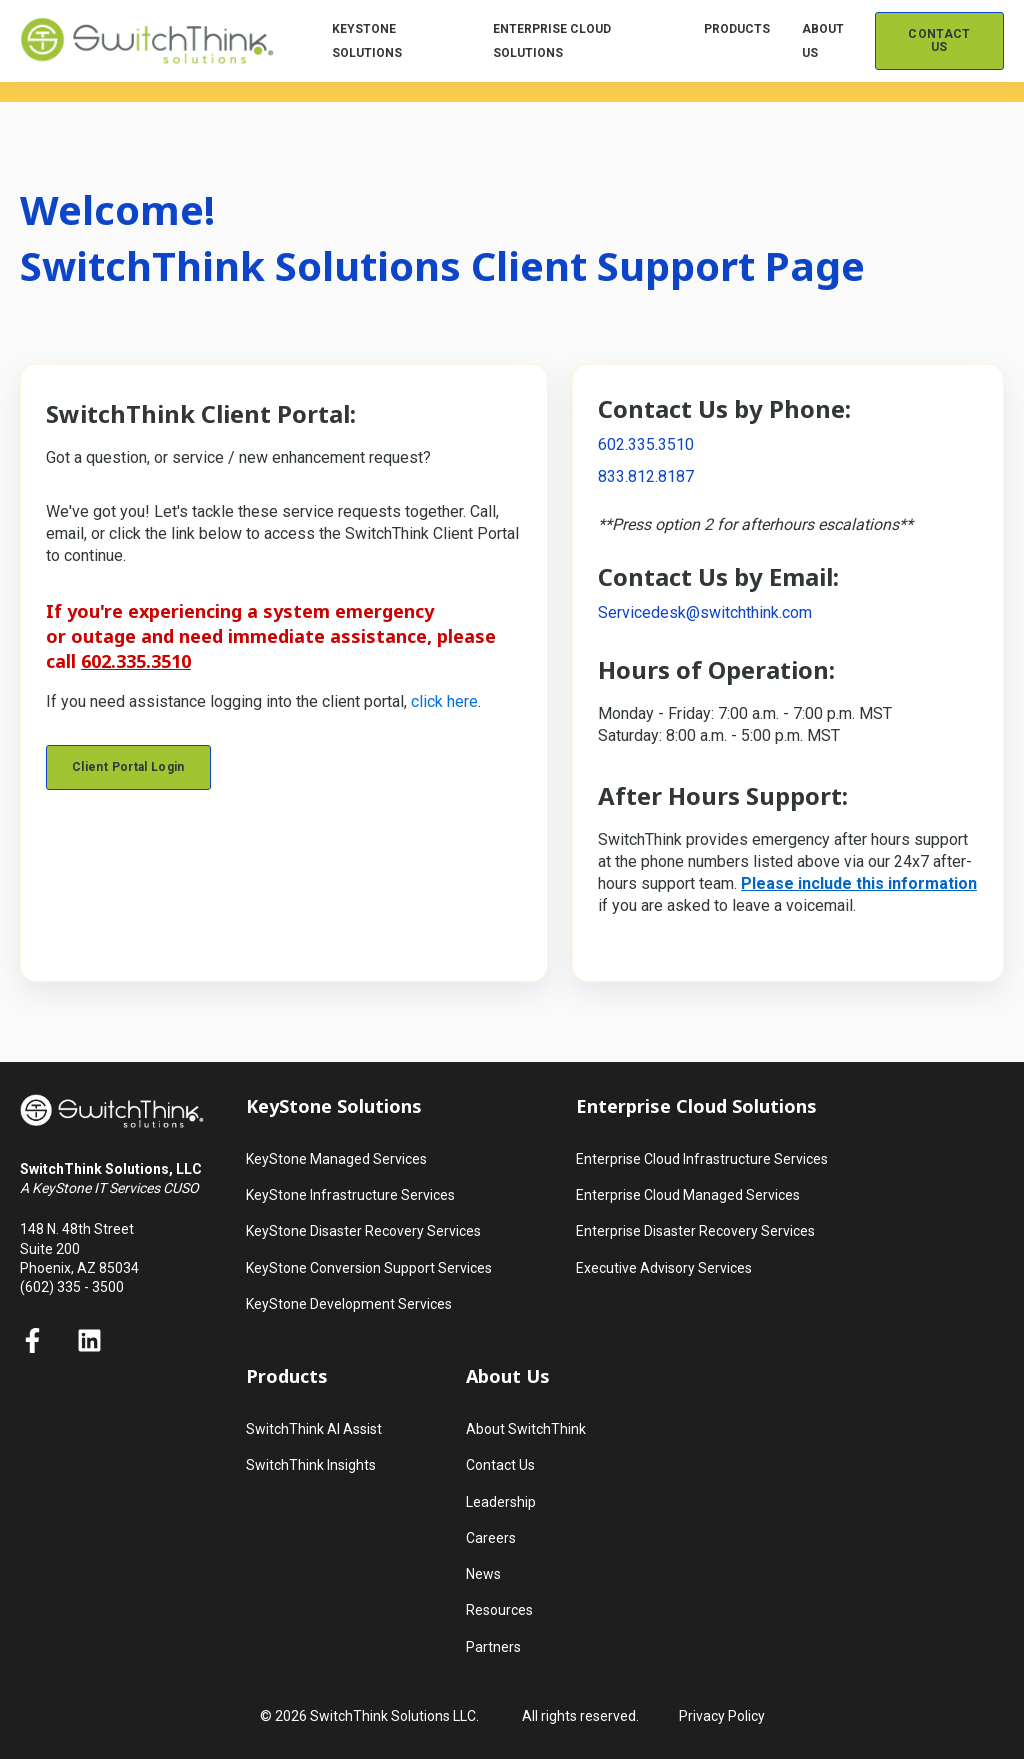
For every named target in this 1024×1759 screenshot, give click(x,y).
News (483, 1574)
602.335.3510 (646, 444)
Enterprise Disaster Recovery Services (695, 1231)
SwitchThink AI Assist (314, 1429)
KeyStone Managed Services (336, 1159)
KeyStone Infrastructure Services (350, 1195)
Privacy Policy (722, 1716)
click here (444, 701)
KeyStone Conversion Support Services (369, 1268)
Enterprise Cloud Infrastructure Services (702, 1159)
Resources (499, 1610)
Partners (493, 1647)
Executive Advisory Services (664, 1268)
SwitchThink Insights (311, 1465)
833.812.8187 (646, 476)
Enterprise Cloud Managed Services (688, 1195)
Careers (491, 1538)
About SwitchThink (526, 1429)
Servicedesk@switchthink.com (705, 612)
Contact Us (500, 1465)
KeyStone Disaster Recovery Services (363, 1231)
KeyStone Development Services (349, 1304)
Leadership (501, 1502)
